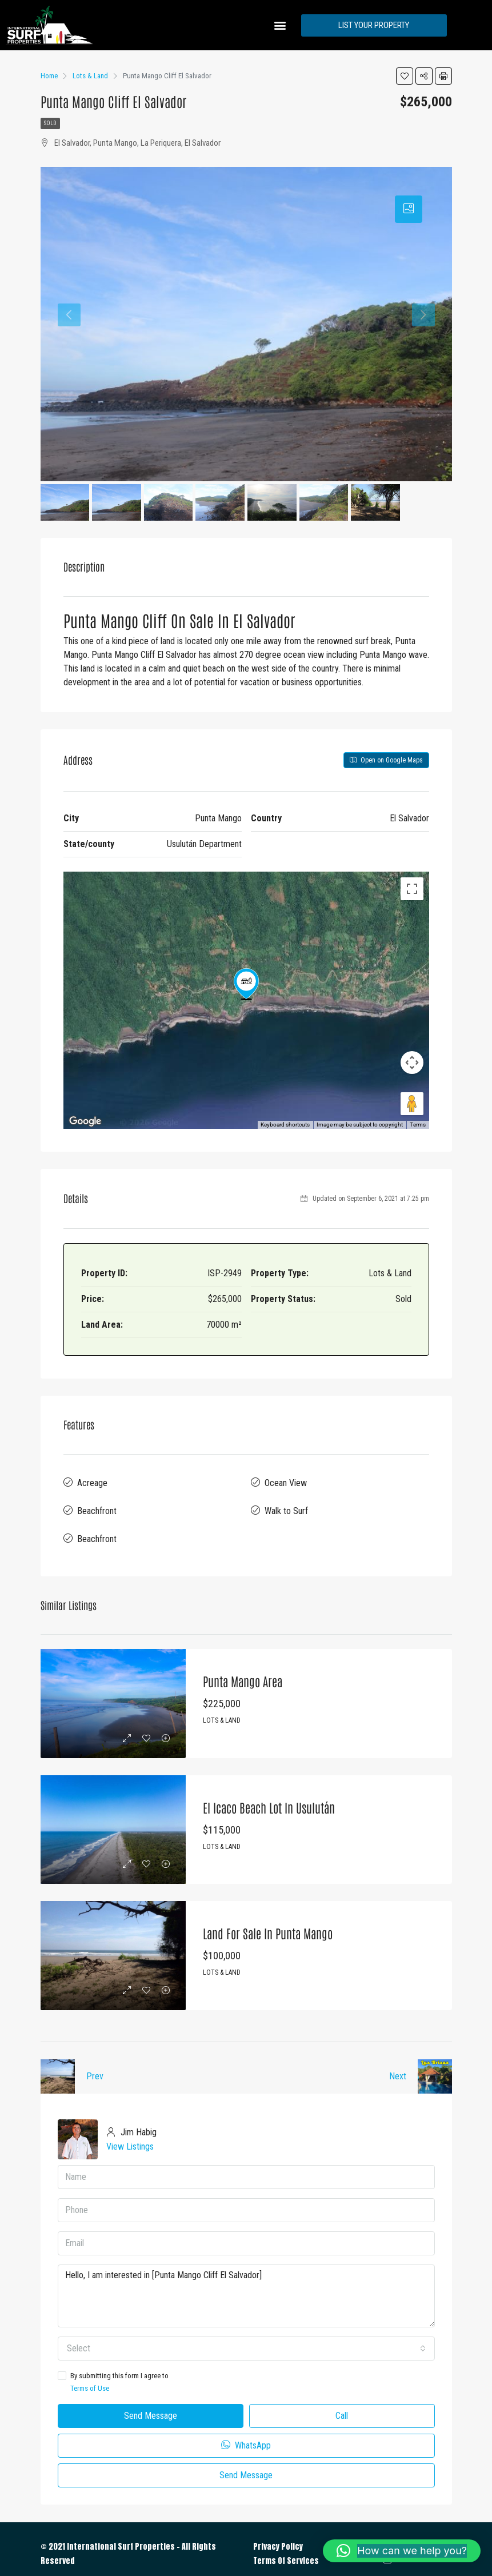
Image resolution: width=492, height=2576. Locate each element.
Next (397, 2067)
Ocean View (286, 1481)
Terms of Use (89, 2379)
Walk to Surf (286, 1506)
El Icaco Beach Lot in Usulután (265, 1798)
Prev (94, 2067)
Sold (50, 123)
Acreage (92, 1481)
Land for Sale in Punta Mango (264, 1924)
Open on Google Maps (386, 760)
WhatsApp (246, 2436)
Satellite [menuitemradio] (138, 889)
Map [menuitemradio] (89, 889)
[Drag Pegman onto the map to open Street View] (412, 1103)
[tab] (408, 209)
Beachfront (97, 1506)
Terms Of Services (286, 2552)
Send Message (150, 2406)
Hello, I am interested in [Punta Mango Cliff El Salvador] (246, 2286)
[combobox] (246, 2339)
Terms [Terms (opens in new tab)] (418, 1124)
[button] (280, 25)
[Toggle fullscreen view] (412, 888)
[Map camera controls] (412, 1062)
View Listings (130, 2137)
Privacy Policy (278, 2537)
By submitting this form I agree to (246, 2374)
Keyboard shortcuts (285, 1124)
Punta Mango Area (240, 1672)
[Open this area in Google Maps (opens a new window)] (85, 1121)
